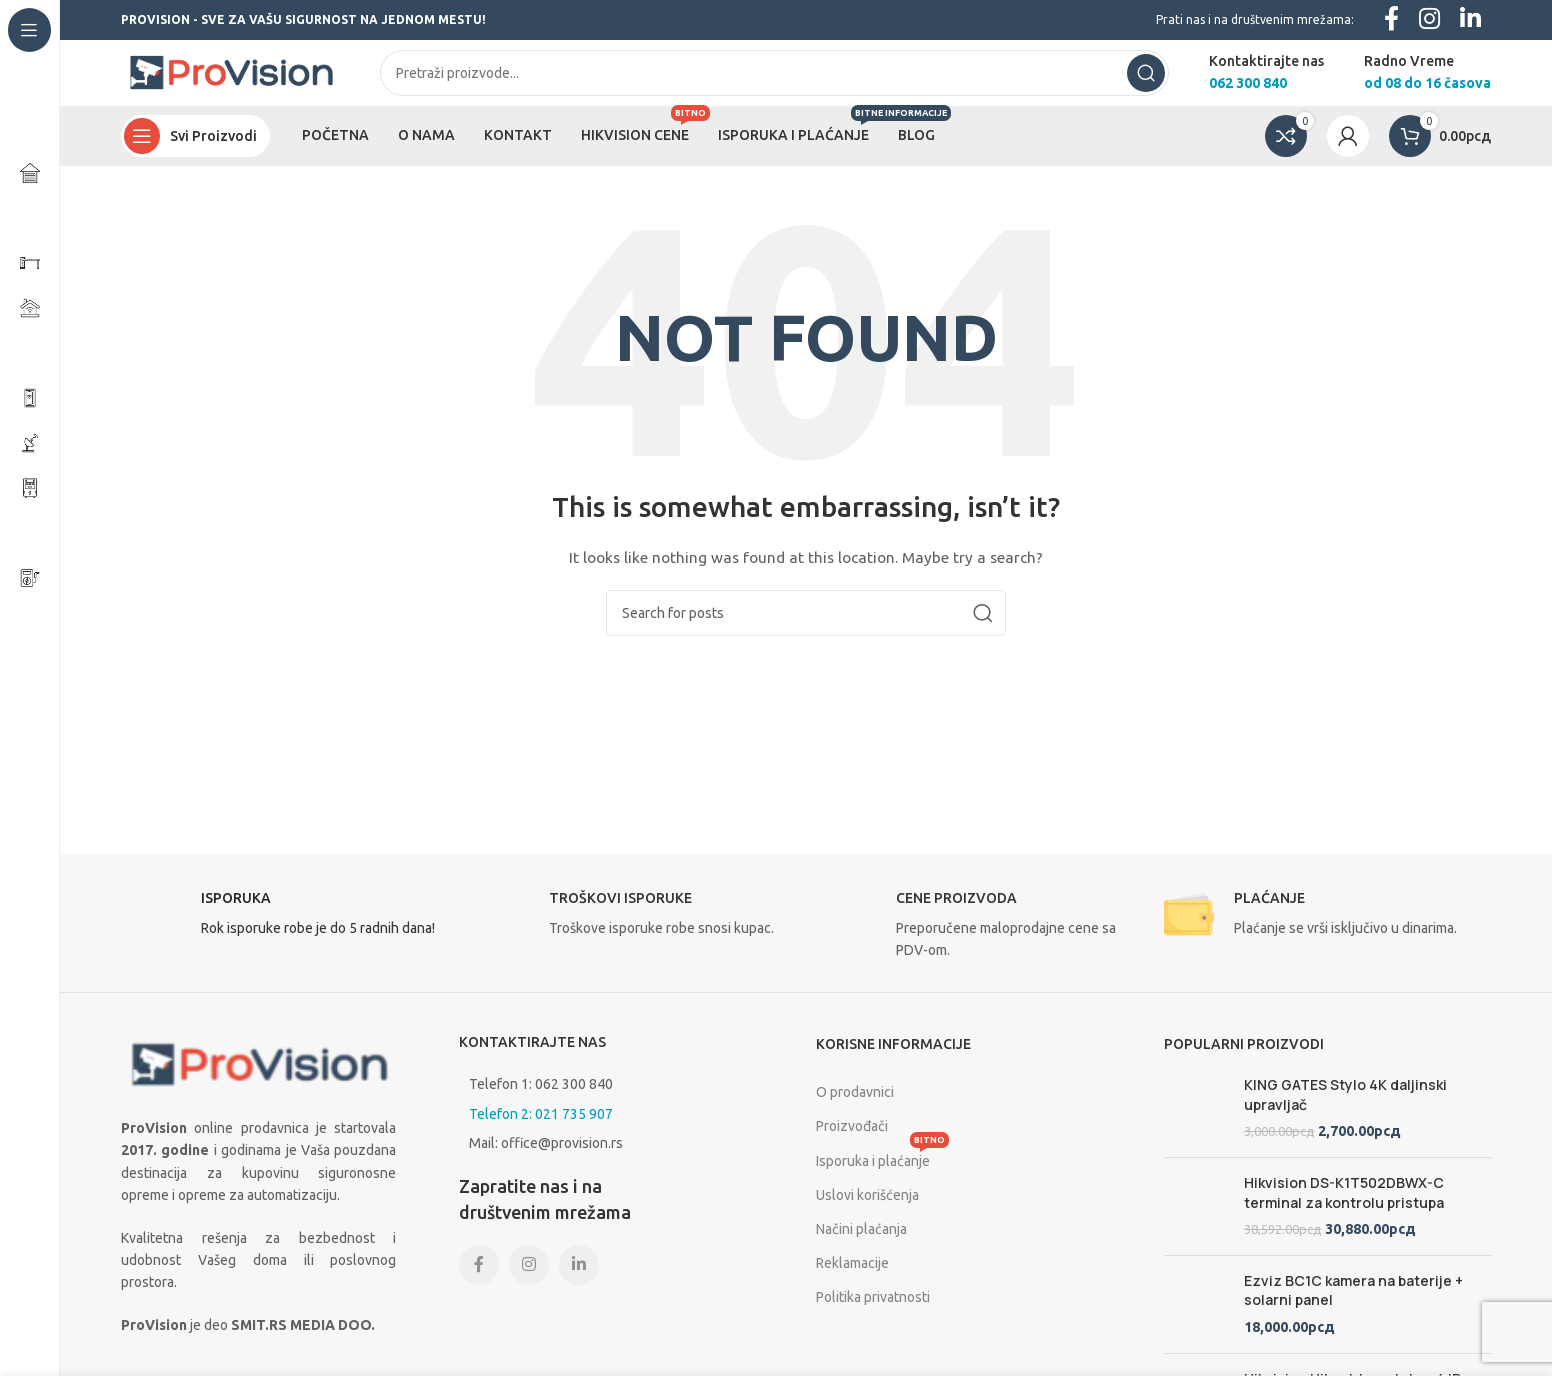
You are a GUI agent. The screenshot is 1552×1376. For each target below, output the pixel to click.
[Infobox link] (285, 933)
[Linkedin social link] (579, 1279)
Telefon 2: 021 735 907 (541, 1128)
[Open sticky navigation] (195, 150)
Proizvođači (852, 1141)
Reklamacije (852, 1277)
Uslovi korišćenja (867, 1209)
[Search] (774, 80)
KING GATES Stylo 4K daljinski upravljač (1345, 1108)
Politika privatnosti (873, 1311)
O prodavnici (855, 1106)
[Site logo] (230, 79)
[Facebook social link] (479, 1279)
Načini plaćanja (861, 1243)
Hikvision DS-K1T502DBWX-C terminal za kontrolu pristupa (1344, 1237)
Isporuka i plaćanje (882, 1170)
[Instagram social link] (529, 1279)
